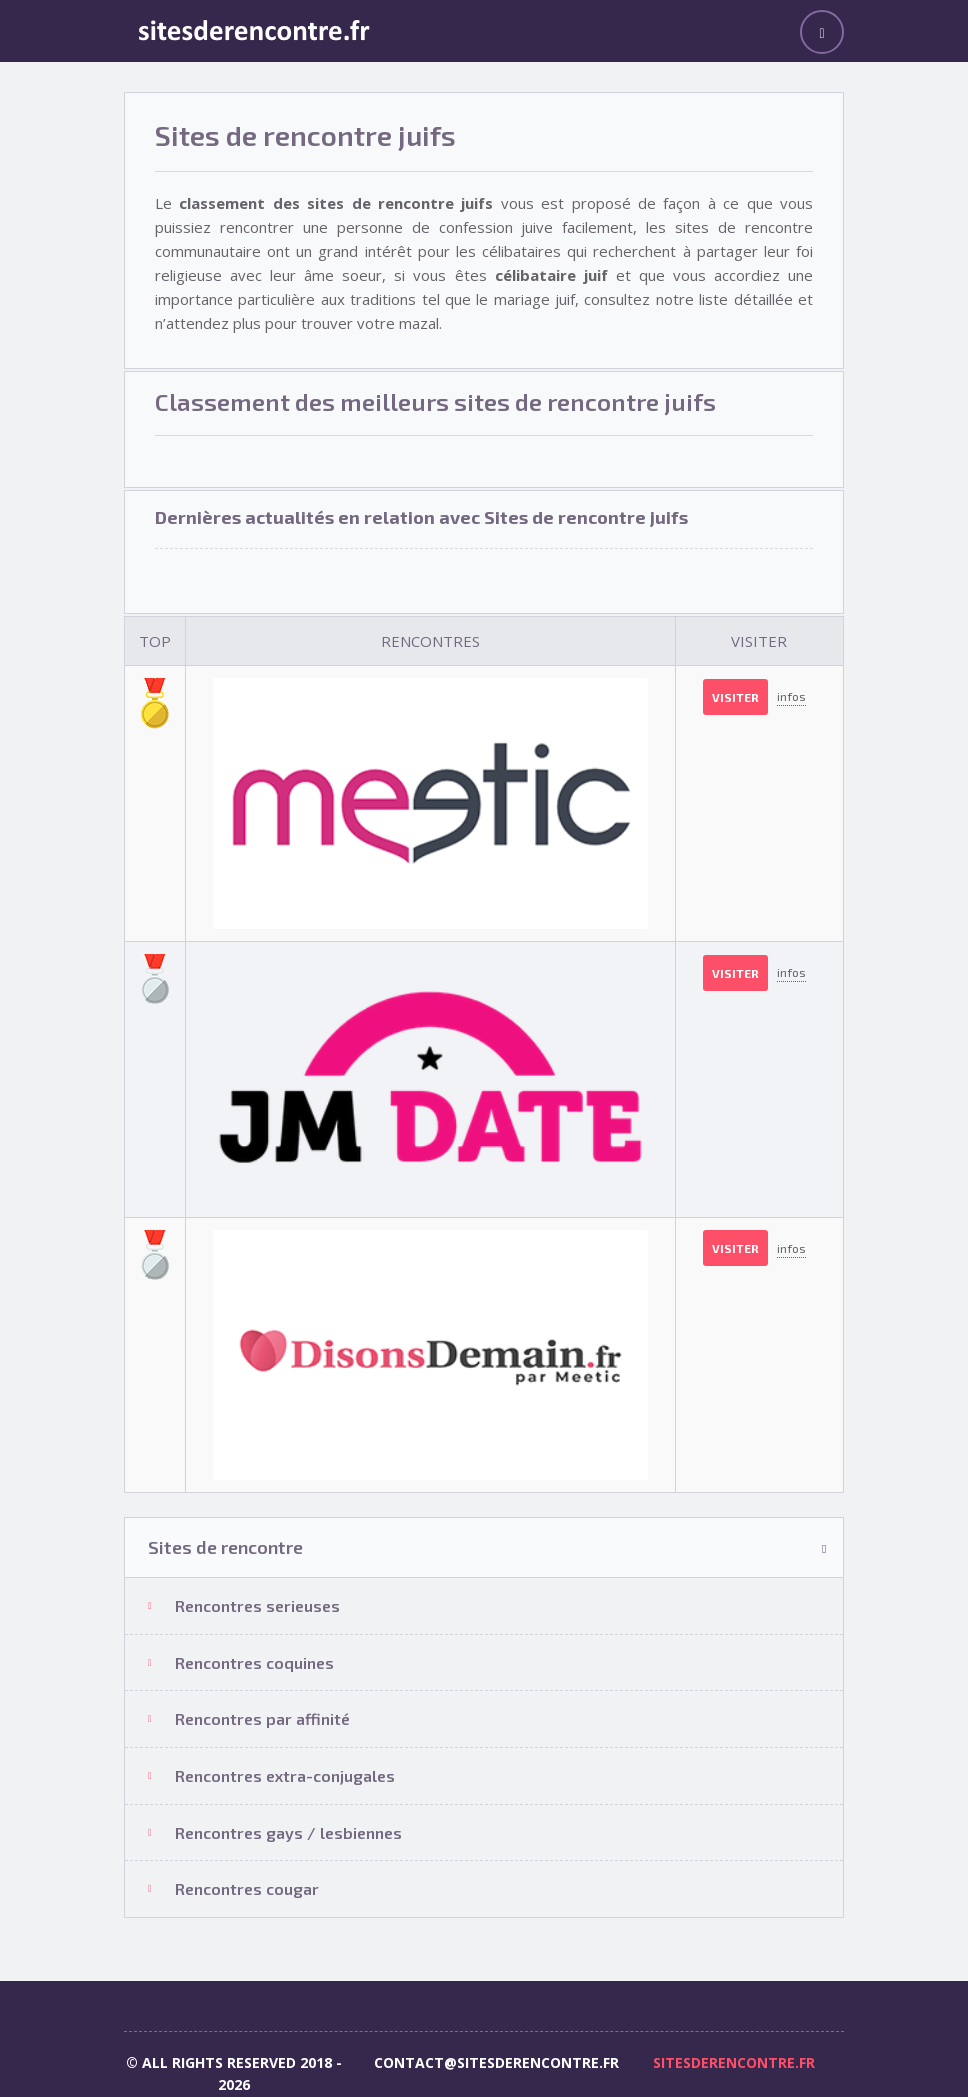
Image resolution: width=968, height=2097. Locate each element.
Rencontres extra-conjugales (285, 1775)
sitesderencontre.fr (734, 2062)
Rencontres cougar (247, 1888)
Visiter (735, 697)
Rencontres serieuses (257, 1605)
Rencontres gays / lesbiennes (288, 1832)
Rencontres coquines (254, 1662)
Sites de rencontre (225, 1547)
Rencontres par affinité (262, 1718)
